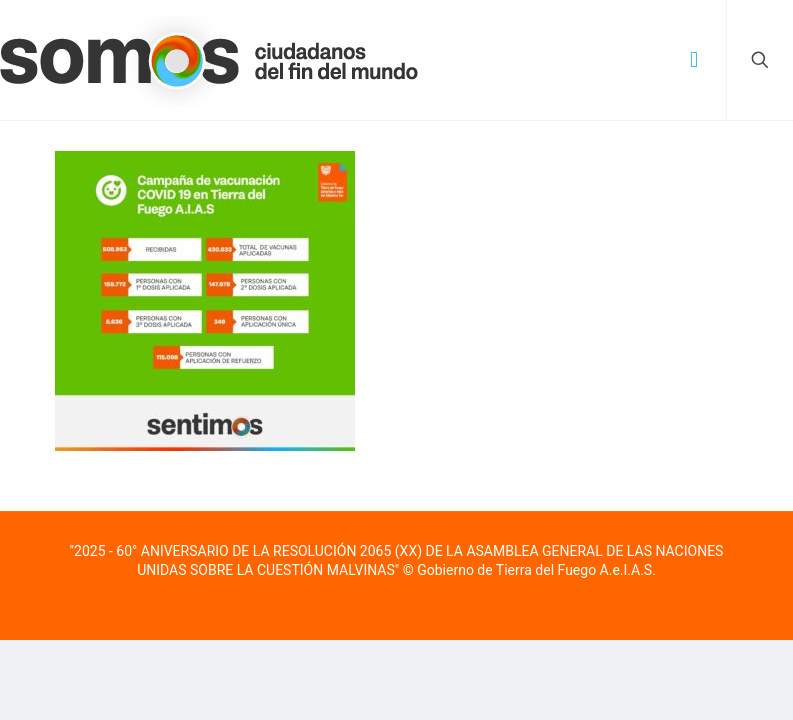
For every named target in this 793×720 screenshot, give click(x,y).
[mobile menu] (694, 60)
